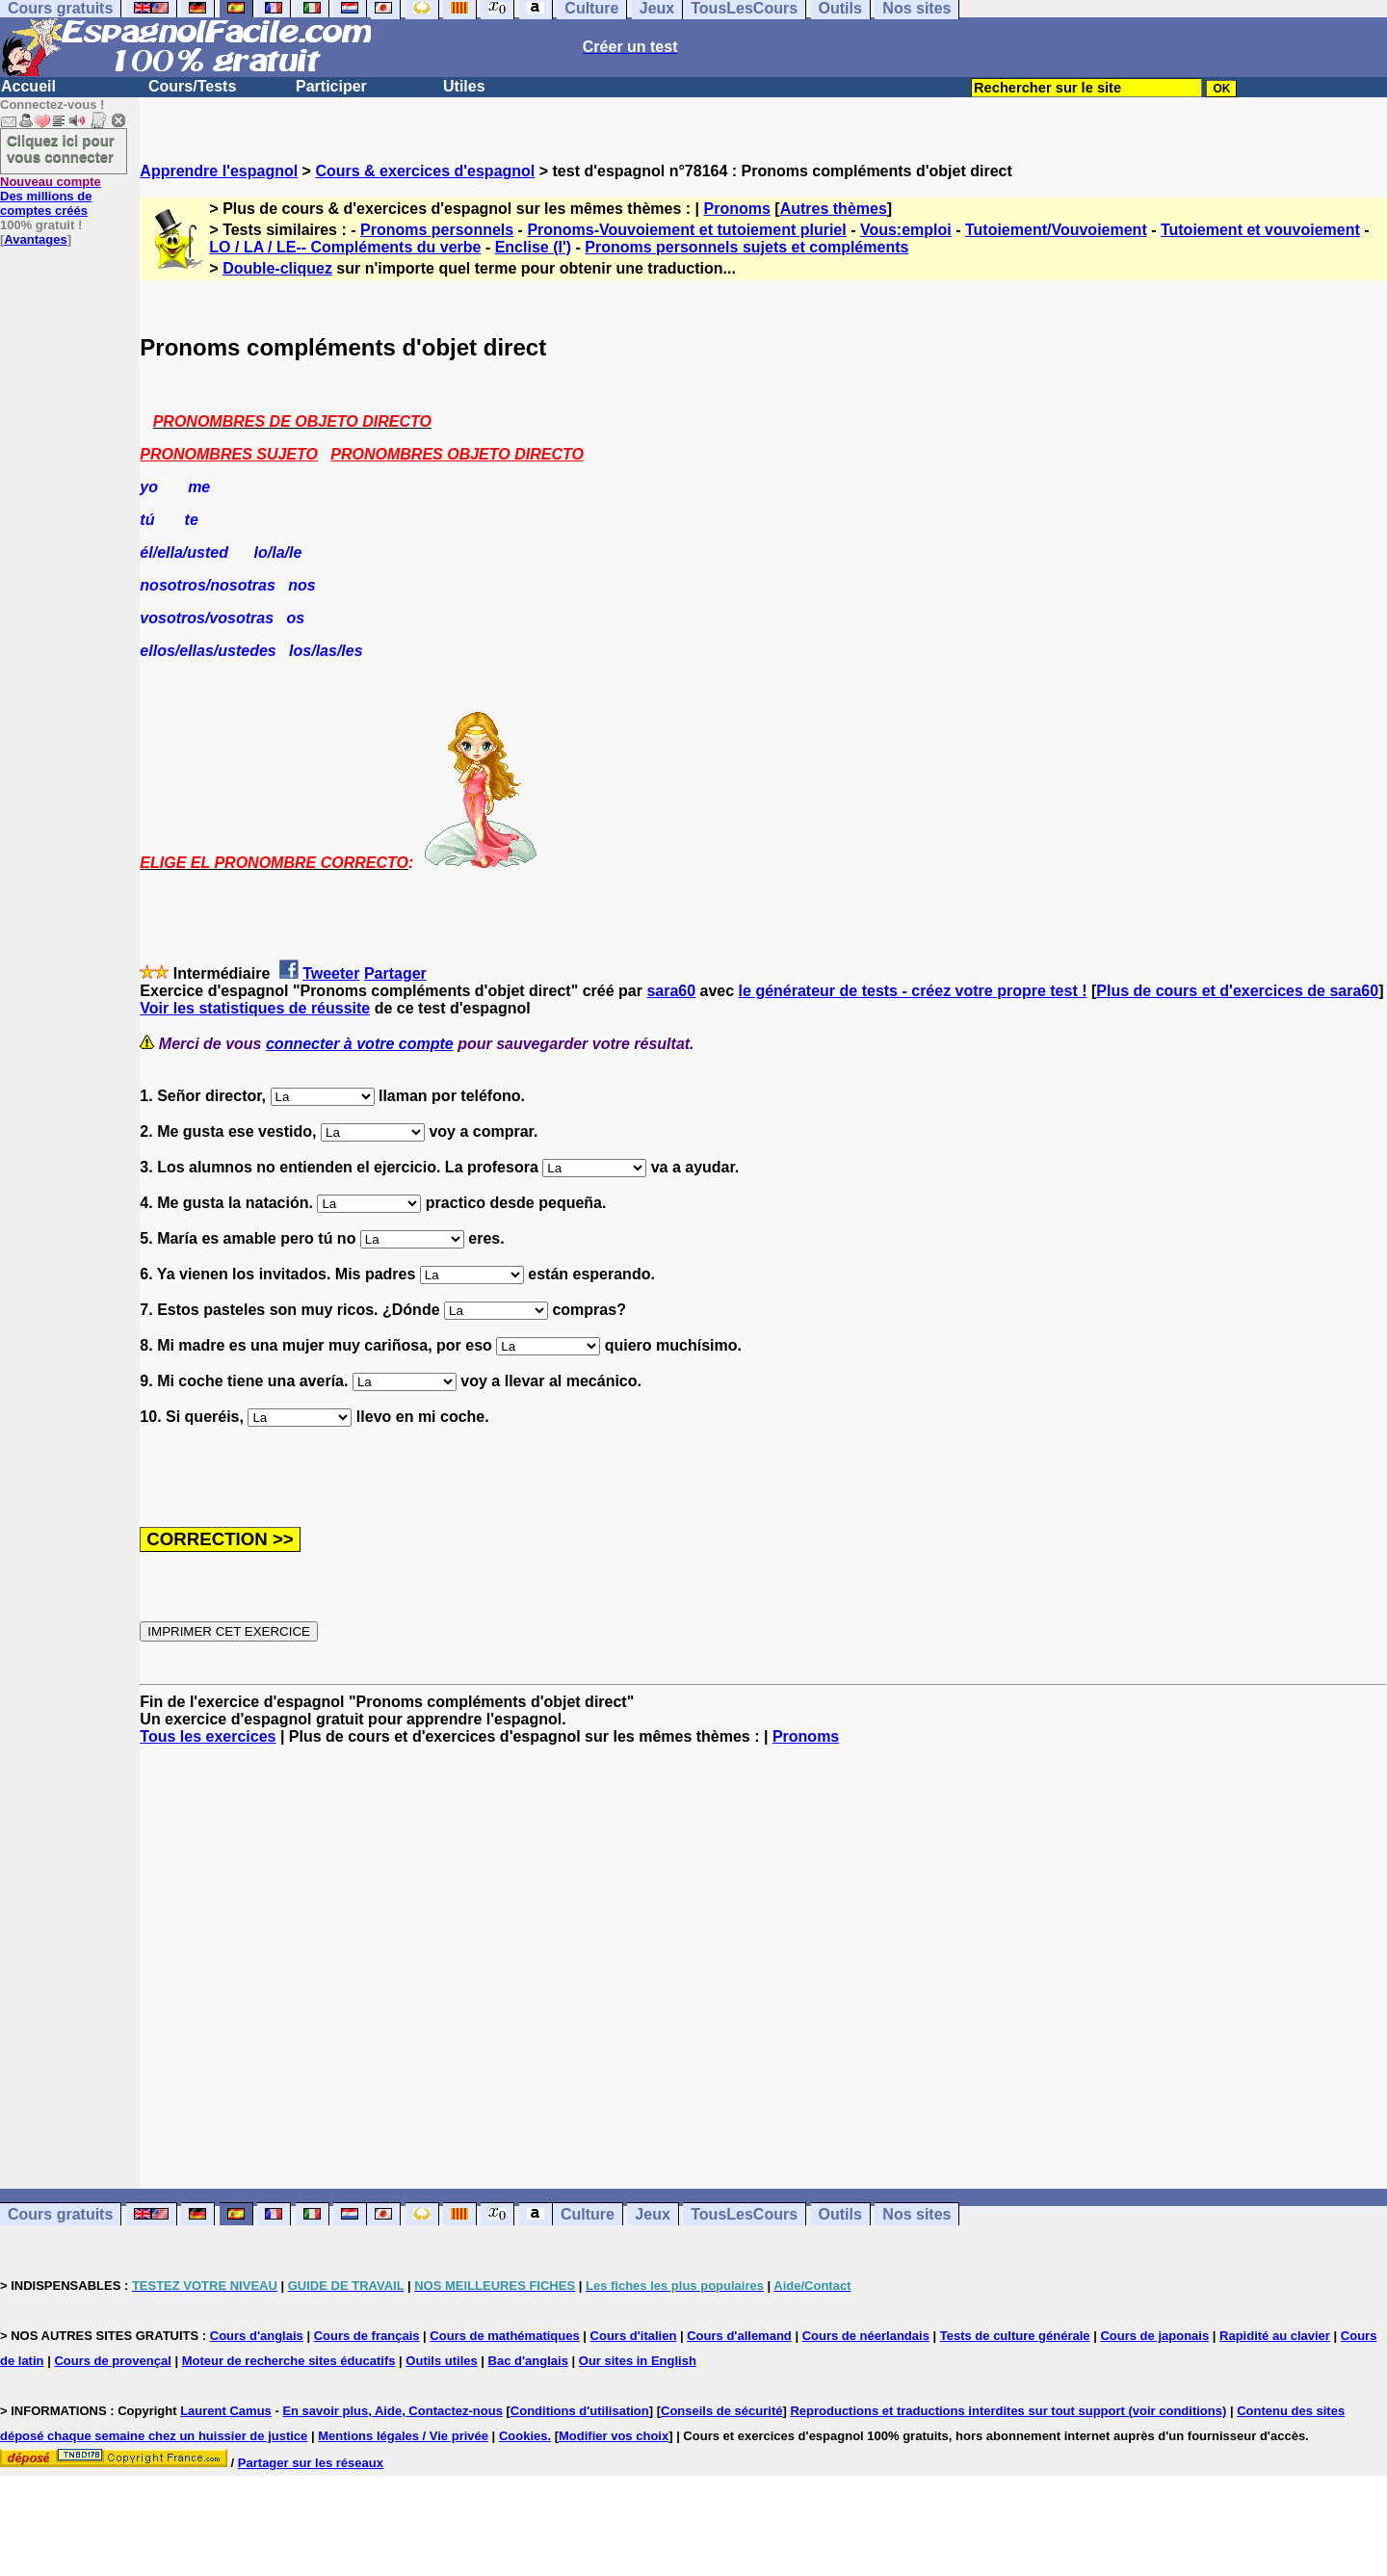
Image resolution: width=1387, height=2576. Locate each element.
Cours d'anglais (256, 2335)
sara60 (670, 991)
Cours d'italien (633, 2335)
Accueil (28, 86)
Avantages (35, 239)
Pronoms (737, 208)
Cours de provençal (112, 2360)
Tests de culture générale (1015, 2335)
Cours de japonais (1154, 2335)
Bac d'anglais (528, 2360)
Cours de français (367, 2335)
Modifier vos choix (613, 2436)
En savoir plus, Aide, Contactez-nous (392, 2411)
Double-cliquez (277, 268)
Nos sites (916, 2214)
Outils (840, 2214)
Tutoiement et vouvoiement (1260, 230)
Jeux (652, 2214)
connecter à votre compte (360, 1044)
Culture (588, 2214)
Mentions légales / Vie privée (403, 2436)
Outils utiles (441, 2360)
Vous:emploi (906, 230)
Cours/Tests (192, 86)
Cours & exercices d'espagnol (425, 171)
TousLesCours (744, 2214)
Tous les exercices (207, 1736)
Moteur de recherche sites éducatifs (289, 2360)
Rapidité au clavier (1274, 2335)
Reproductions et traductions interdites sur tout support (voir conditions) (1008, 2411)
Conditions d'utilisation (579, 2411)
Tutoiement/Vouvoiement (1056, 230)
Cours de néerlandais (865, 2335)
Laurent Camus (226, 2411)
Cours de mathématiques (504, 2335)
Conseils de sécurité (721, 2411)
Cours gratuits (60, 2214)
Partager (395, 973)
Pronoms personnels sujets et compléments (746, 247)
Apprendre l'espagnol (219, 171)
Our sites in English (637, 2360)
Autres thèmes (833, 208)
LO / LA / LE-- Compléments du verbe (345, 247)
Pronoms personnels (436, 230)
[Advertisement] (764, 1967)
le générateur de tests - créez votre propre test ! (913, 991)
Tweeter (330, 973)
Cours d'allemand (739, 2335)
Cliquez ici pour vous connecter (61, 148)
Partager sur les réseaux (310, 2463)
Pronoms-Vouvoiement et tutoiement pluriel (686, 230)
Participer (331, 86)
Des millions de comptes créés (50, 196)
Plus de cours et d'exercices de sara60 (1237, 991)
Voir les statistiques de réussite (255, 1008)
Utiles (464, 86)
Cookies (523, 2436)
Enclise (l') (533, 247)
